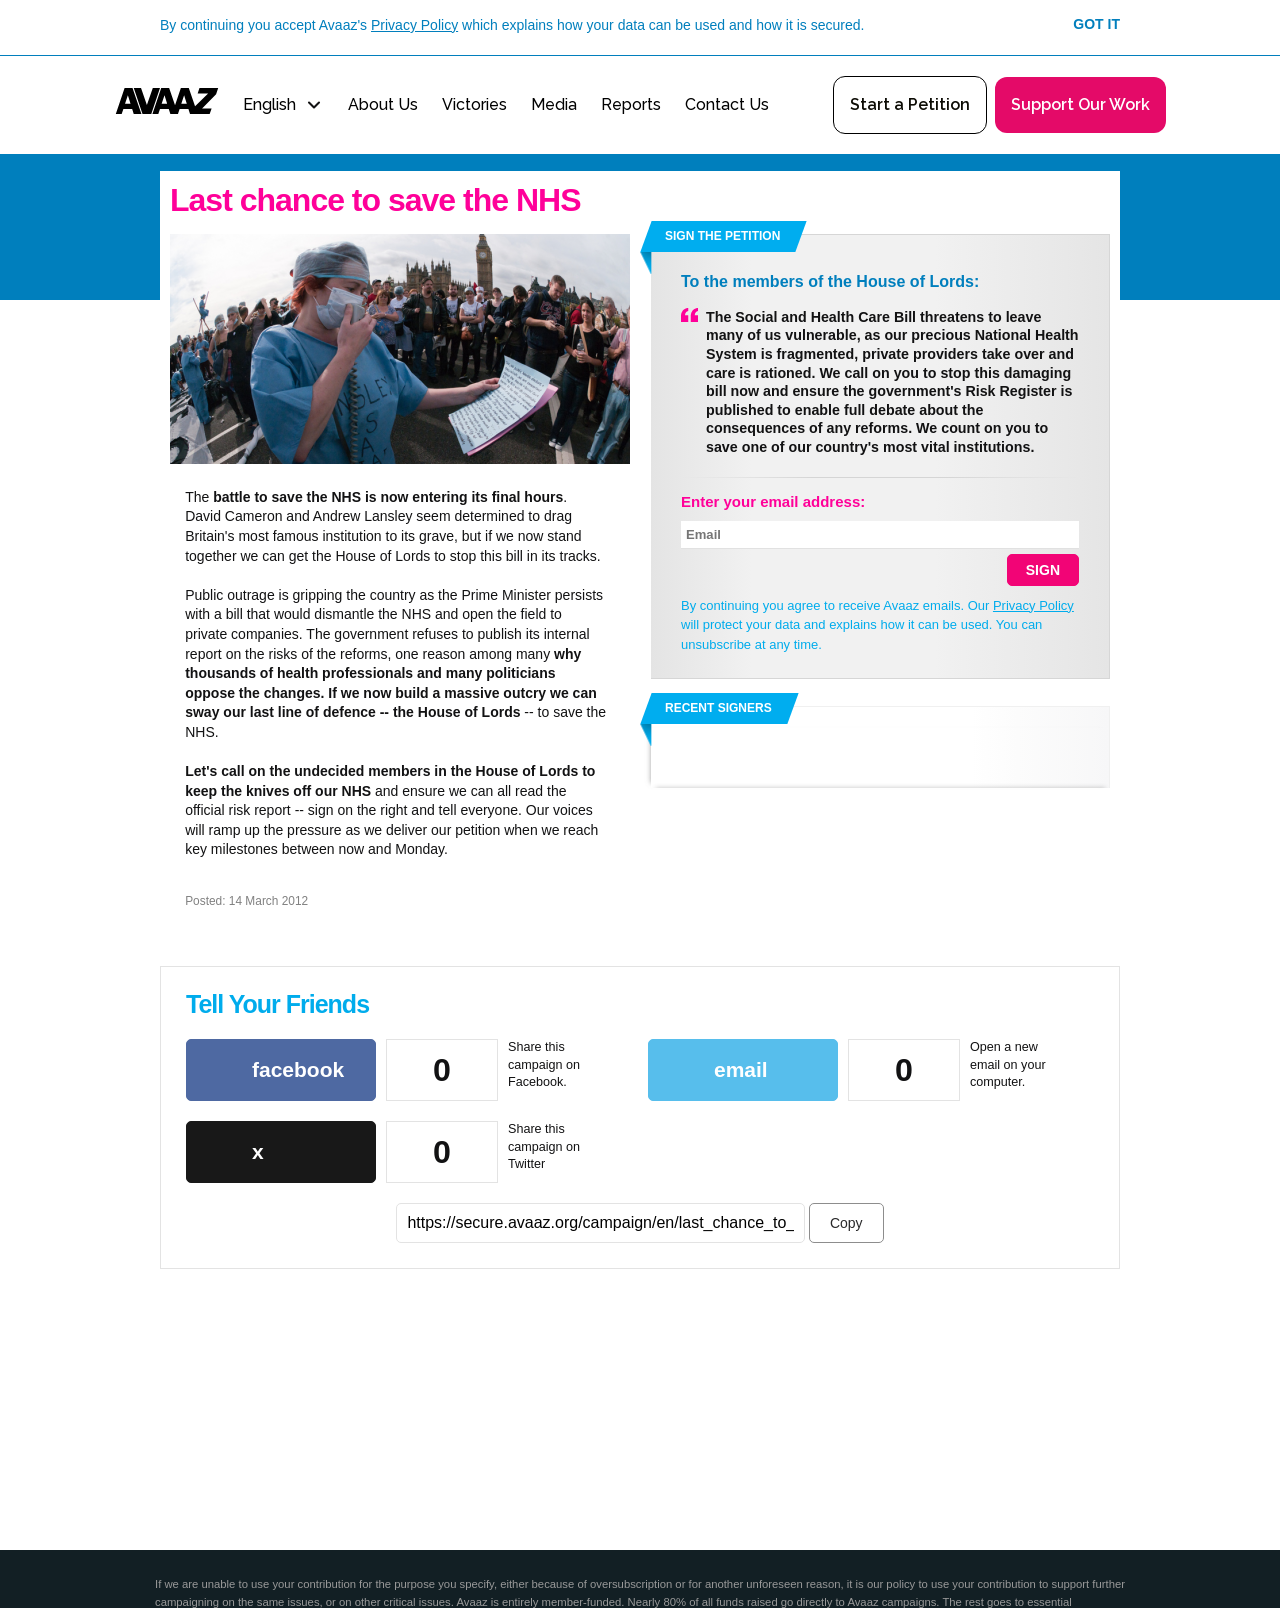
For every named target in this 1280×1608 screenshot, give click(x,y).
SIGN (1043, 570)
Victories (474, 104)
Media (554, 104)
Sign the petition (722, 236)
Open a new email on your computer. (1008, 1064)
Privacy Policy (414, 25)
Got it (1096, 24)
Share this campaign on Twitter (544, 1146)
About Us (383, 104)
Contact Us (727, 104)
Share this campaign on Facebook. (544, 1064)
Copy (846, 1223)
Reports (631, 104)
